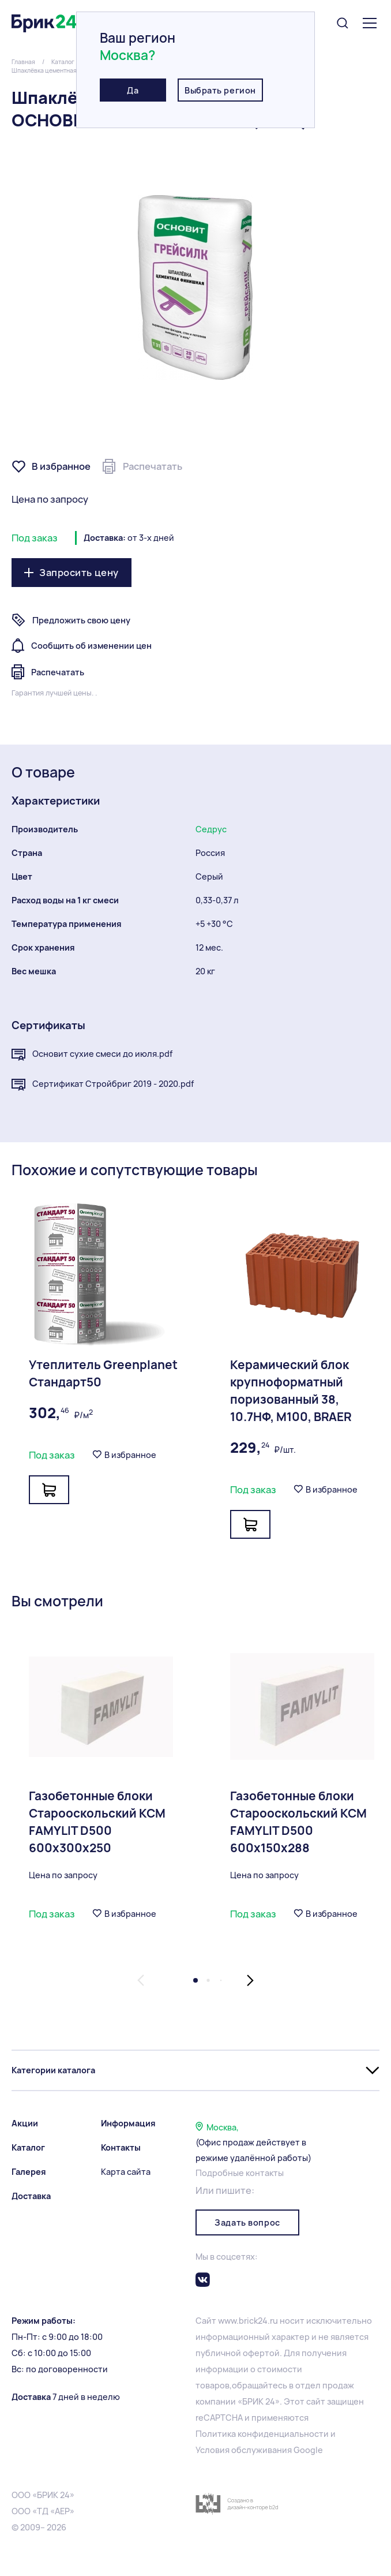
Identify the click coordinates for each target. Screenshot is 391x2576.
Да (132, 90)
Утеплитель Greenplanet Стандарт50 (103, 1373)
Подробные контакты (240, 2172)
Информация (128, 2123)
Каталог (62, 62)
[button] (140, 1980)
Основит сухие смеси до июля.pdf (92, 1054)
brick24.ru (258, 2320)
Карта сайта (126, 2171)
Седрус (211, 829)
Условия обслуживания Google (259, 2449)
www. (228, 2320)
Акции (25, 2123)
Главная (23, 62)
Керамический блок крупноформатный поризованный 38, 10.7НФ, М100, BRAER (290, 1391)
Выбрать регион (220, 90)
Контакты (121, 2147)
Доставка (31, 2195)
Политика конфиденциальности (262, 2433)
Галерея (29, 2171)
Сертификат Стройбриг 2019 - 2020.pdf (103, 1084)
